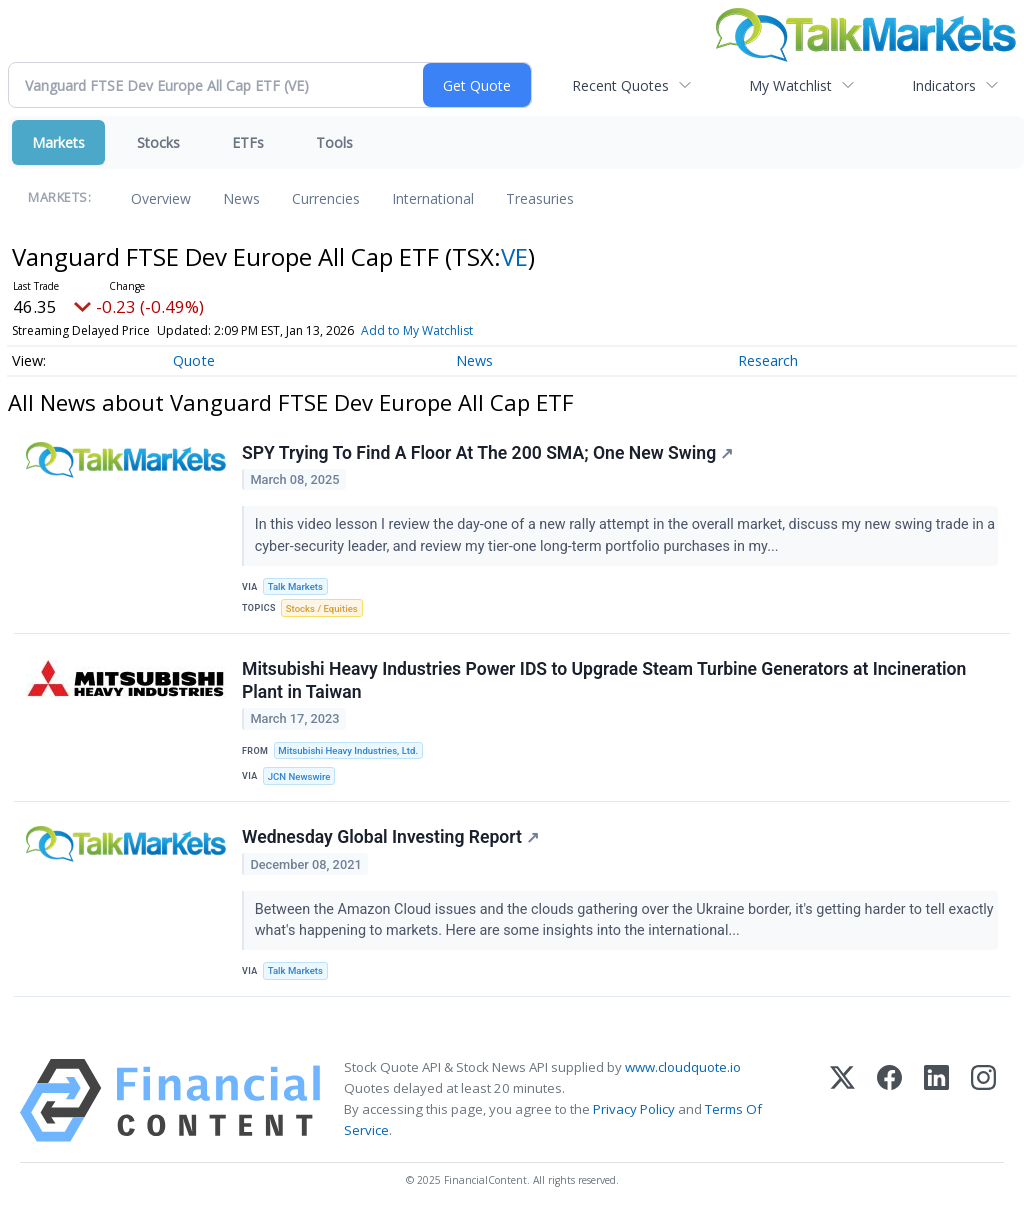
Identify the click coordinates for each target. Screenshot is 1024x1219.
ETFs (248, 142)
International (433, 198)
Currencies (326, 198)
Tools (334, 142)
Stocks (158, 142)
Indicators (944, 85)
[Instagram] (983, 1100)
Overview (161, 198)
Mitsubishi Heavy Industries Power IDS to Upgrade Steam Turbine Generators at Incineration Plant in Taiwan (604, 680)
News (241, 198)
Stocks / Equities (322, 608)
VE (514, 256)
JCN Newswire (299, 776)
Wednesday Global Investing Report (390, 837)
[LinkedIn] (936, 1100)
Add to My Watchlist (417, 330)
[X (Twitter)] (842, 1100)
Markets (58, 142)
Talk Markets (295, 586)
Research (768, 360)
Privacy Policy (634, 1109)
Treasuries (540, 198)
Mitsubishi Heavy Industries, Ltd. (348, 750)
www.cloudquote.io (683, 1067)
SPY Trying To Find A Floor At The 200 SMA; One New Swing (487, 453)
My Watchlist (790, 85)
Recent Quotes (620, 85)
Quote (194, 360)
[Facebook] (889, 1100)
